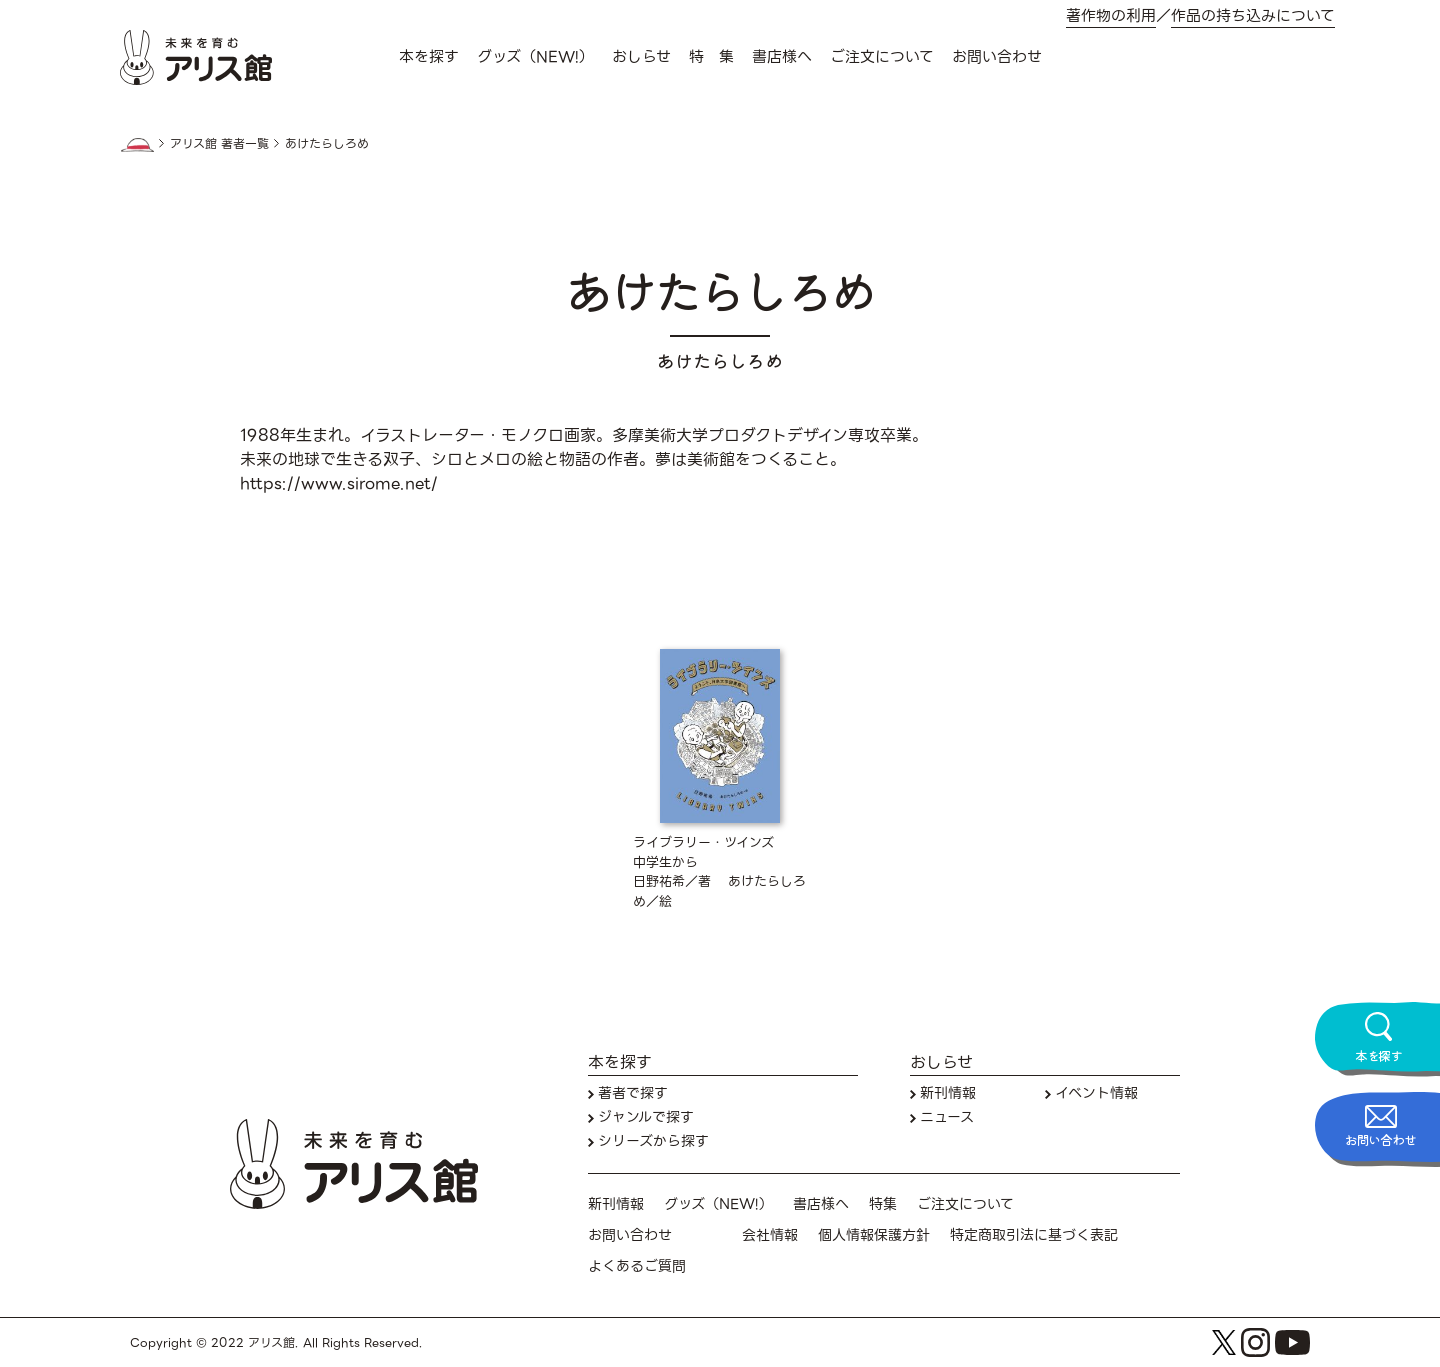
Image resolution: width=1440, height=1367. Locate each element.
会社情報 (770, 1235)
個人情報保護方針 (874, 1235)
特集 (883, 1204)
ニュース (947, 1117)
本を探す (429, 57)
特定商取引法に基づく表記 (1034, 1235)
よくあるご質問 (637, 1266)
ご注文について (882, 57)
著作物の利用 (1111, 16)
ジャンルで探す (646, 1117)
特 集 (711, 57)
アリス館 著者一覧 (219, 144)
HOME (137, 145)
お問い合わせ (997, 57)
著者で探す (633, 1093)
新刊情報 (948, 1093)
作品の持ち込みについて (1253, 16)
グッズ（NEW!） (535, 57)
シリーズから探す (653, 1141)
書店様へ (782, 57)
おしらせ (641, 57)
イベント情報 (1096, 1093)
